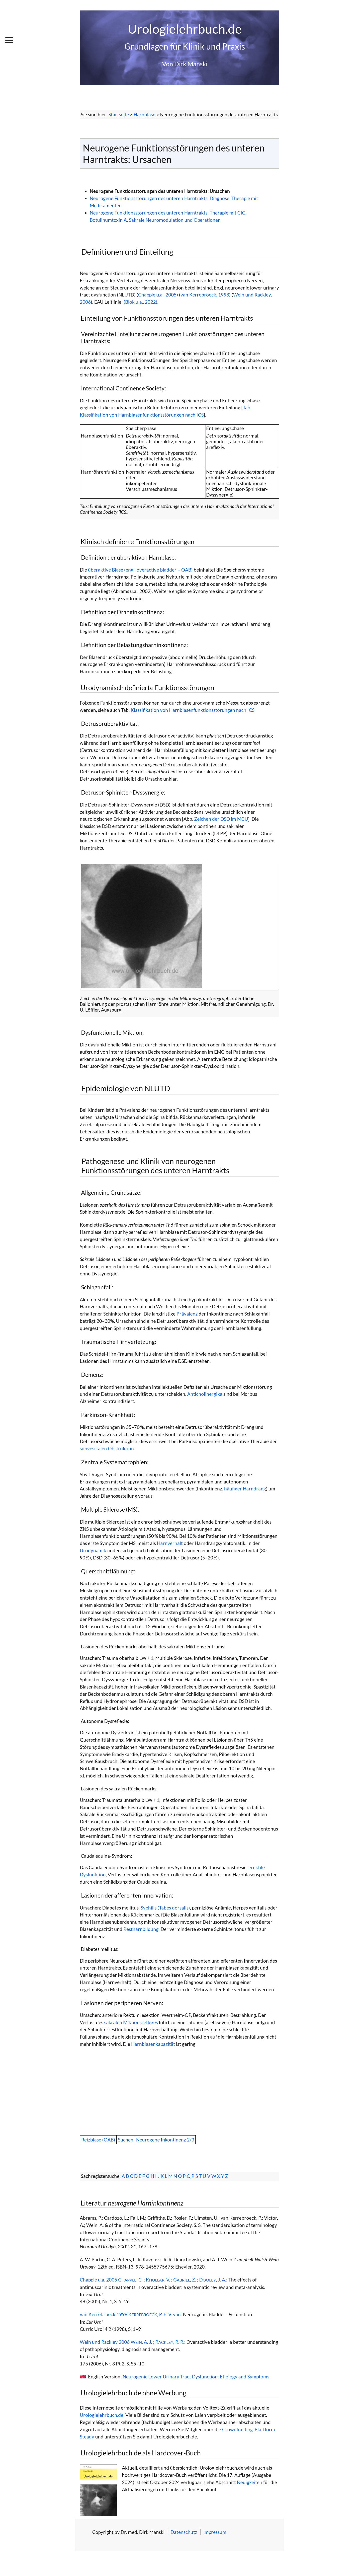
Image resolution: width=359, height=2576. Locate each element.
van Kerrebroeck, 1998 (204, 294)
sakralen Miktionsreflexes (131, 2022)
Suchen (125, 2139)
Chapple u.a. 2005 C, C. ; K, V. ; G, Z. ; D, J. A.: (154, 2279)
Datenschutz (184, 2532)
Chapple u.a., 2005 (157, 294)
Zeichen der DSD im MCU (221, 819)
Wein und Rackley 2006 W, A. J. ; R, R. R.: (133, 2342)
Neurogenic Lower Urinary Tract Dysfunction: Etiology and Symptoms (196, 2376)
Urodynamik (93, 1550)
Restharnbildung (141, 1929)
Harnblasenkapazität (153, 2044)
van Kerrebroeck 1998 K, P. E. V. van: (131, 2314)
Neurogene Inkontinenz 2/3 (165, 2139)
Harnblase (144, 114)
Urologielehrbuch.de (101, 2415)
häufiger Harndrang (245, 1488)
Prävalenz (187, 1314)
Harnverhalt (170, 1543)
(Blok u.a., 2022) (140, 302)
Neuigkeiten (249, 2482)
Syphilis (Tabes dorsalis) (165, 1908)
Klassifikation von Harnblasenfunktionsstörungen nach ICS (193, 710)
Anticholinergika (204, 1394)
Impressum (214, 2532)
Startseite (118, 114)
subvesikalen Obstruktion (107, 1448)
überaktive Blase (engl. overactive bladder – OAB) (140, 570)
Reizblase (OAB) (98, 2139)
